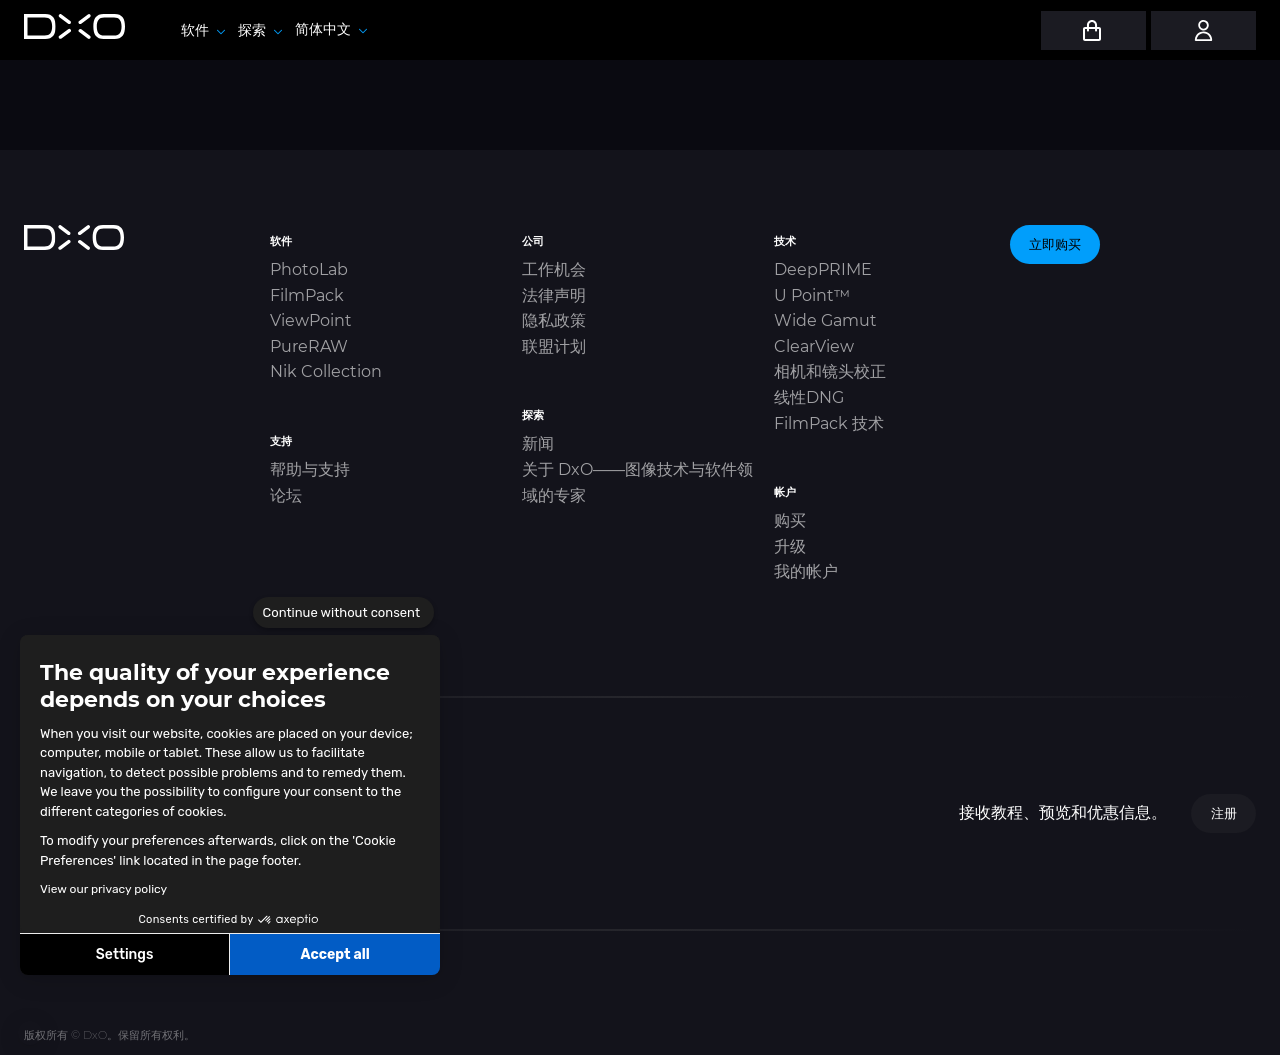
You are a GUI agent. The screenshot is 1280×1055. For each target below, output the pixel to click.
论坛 (286, 495)
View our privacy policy (103, 889)
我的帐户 (806, 571)
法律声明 (554, 295)
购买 (790, 520)
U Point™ (812, 295)
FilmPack (307, 295)
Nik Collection (326, 371)
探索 (260, 30)
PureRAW (309, 346)
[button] (30, 1033)
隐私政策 (554, 320)
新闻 (538, 443)
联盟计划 (554, 346)
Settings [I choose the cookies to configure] (125, 954)
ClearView (814, 346)
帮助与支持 (310, 469)
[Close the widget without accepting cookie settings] (343, 613)
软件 (203, 30)
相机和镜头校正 (830, 371)
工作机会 (554, 269)
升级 (790, 546)
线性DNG (809, 397)
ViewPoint (311, 320)
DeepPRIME (823, 269)
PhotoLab (309, 269)
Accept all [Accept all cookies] (334, 954)
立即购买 (1055, 244)
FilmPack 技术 (829, 423)
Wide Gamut (825, 320)
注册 (1224, 813)
